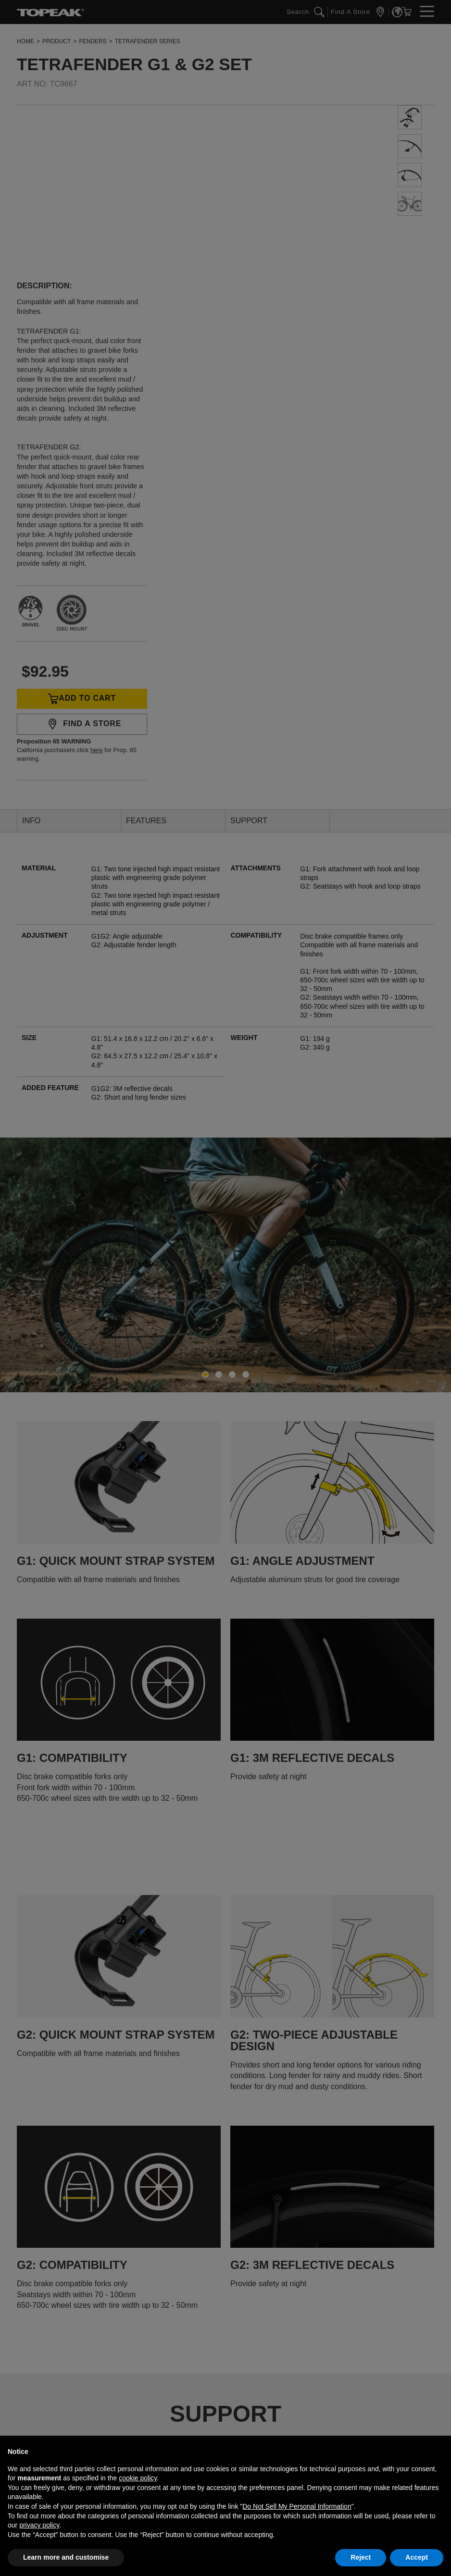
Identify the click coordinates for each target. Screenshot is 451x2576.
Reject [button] (361, 2557)
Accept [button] (416, 2557)
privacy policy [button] (39, 2525)
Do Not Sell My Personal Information (296, 2506)
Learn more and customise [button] (66, 2557)
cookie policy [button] (138, 2478)
